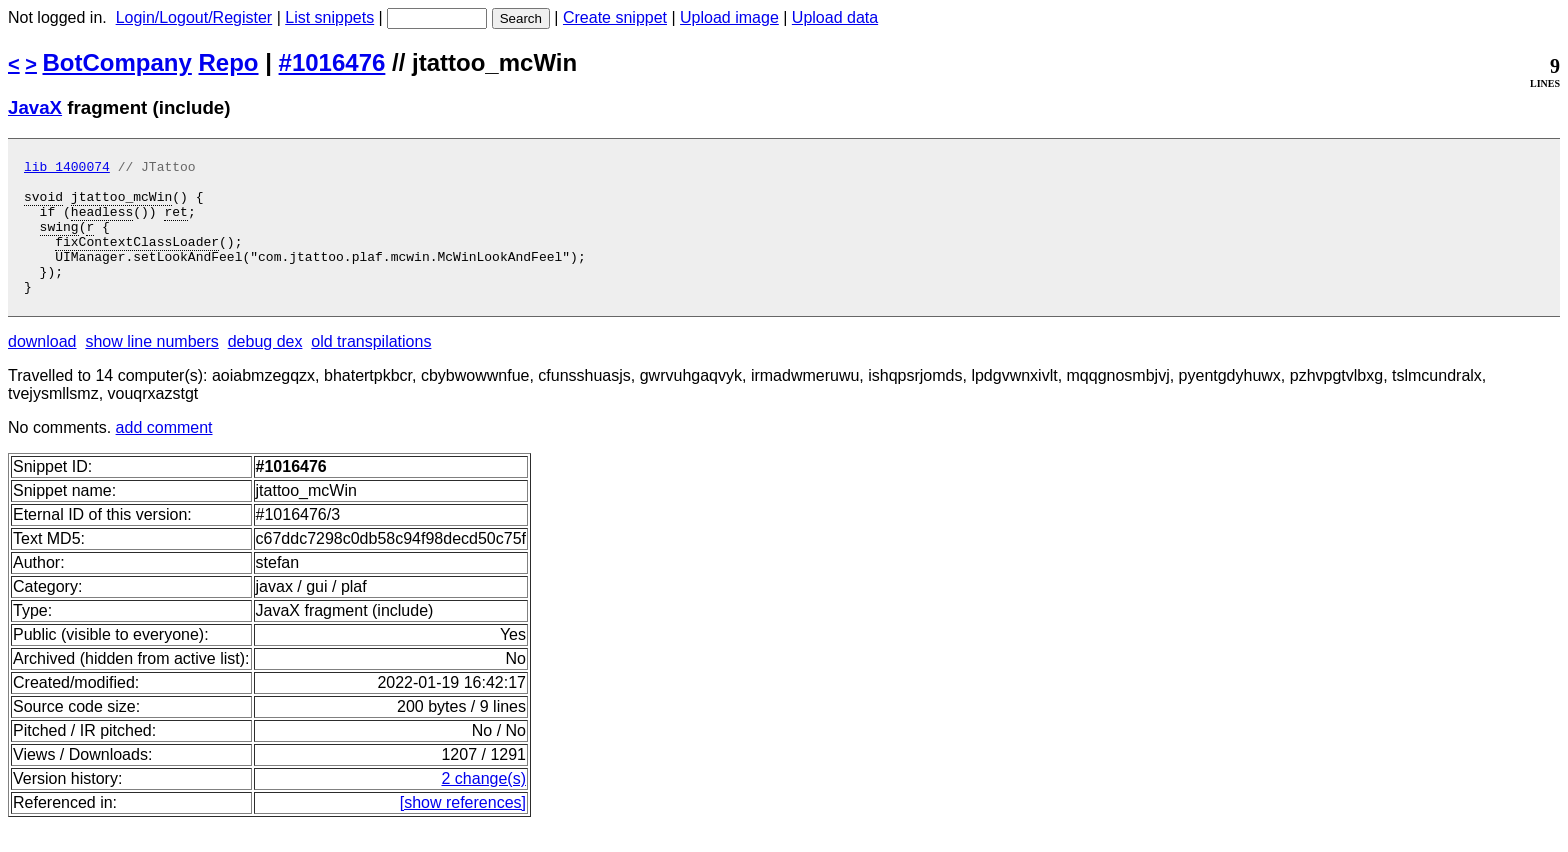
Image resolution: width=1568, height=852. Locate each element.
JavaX (35, 107)
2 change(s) (483, 805)
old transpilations (371, 368)
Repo (229, 62)
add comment (164, 454)
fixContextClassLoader (137, 259)
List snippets (329, 17)
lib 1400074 (67, 169)
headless (102, 223)
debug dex (265, 368)
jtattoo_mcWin (121, 205)
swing (59, 241)
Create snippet (615, 17)
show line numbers (151, 368)
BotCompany (117, 62)
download (42, 368)
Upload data (835, 17)
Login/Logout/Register (194, 17)
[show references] (463, 829)
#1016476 (332, 62)
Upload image (729, 17)
